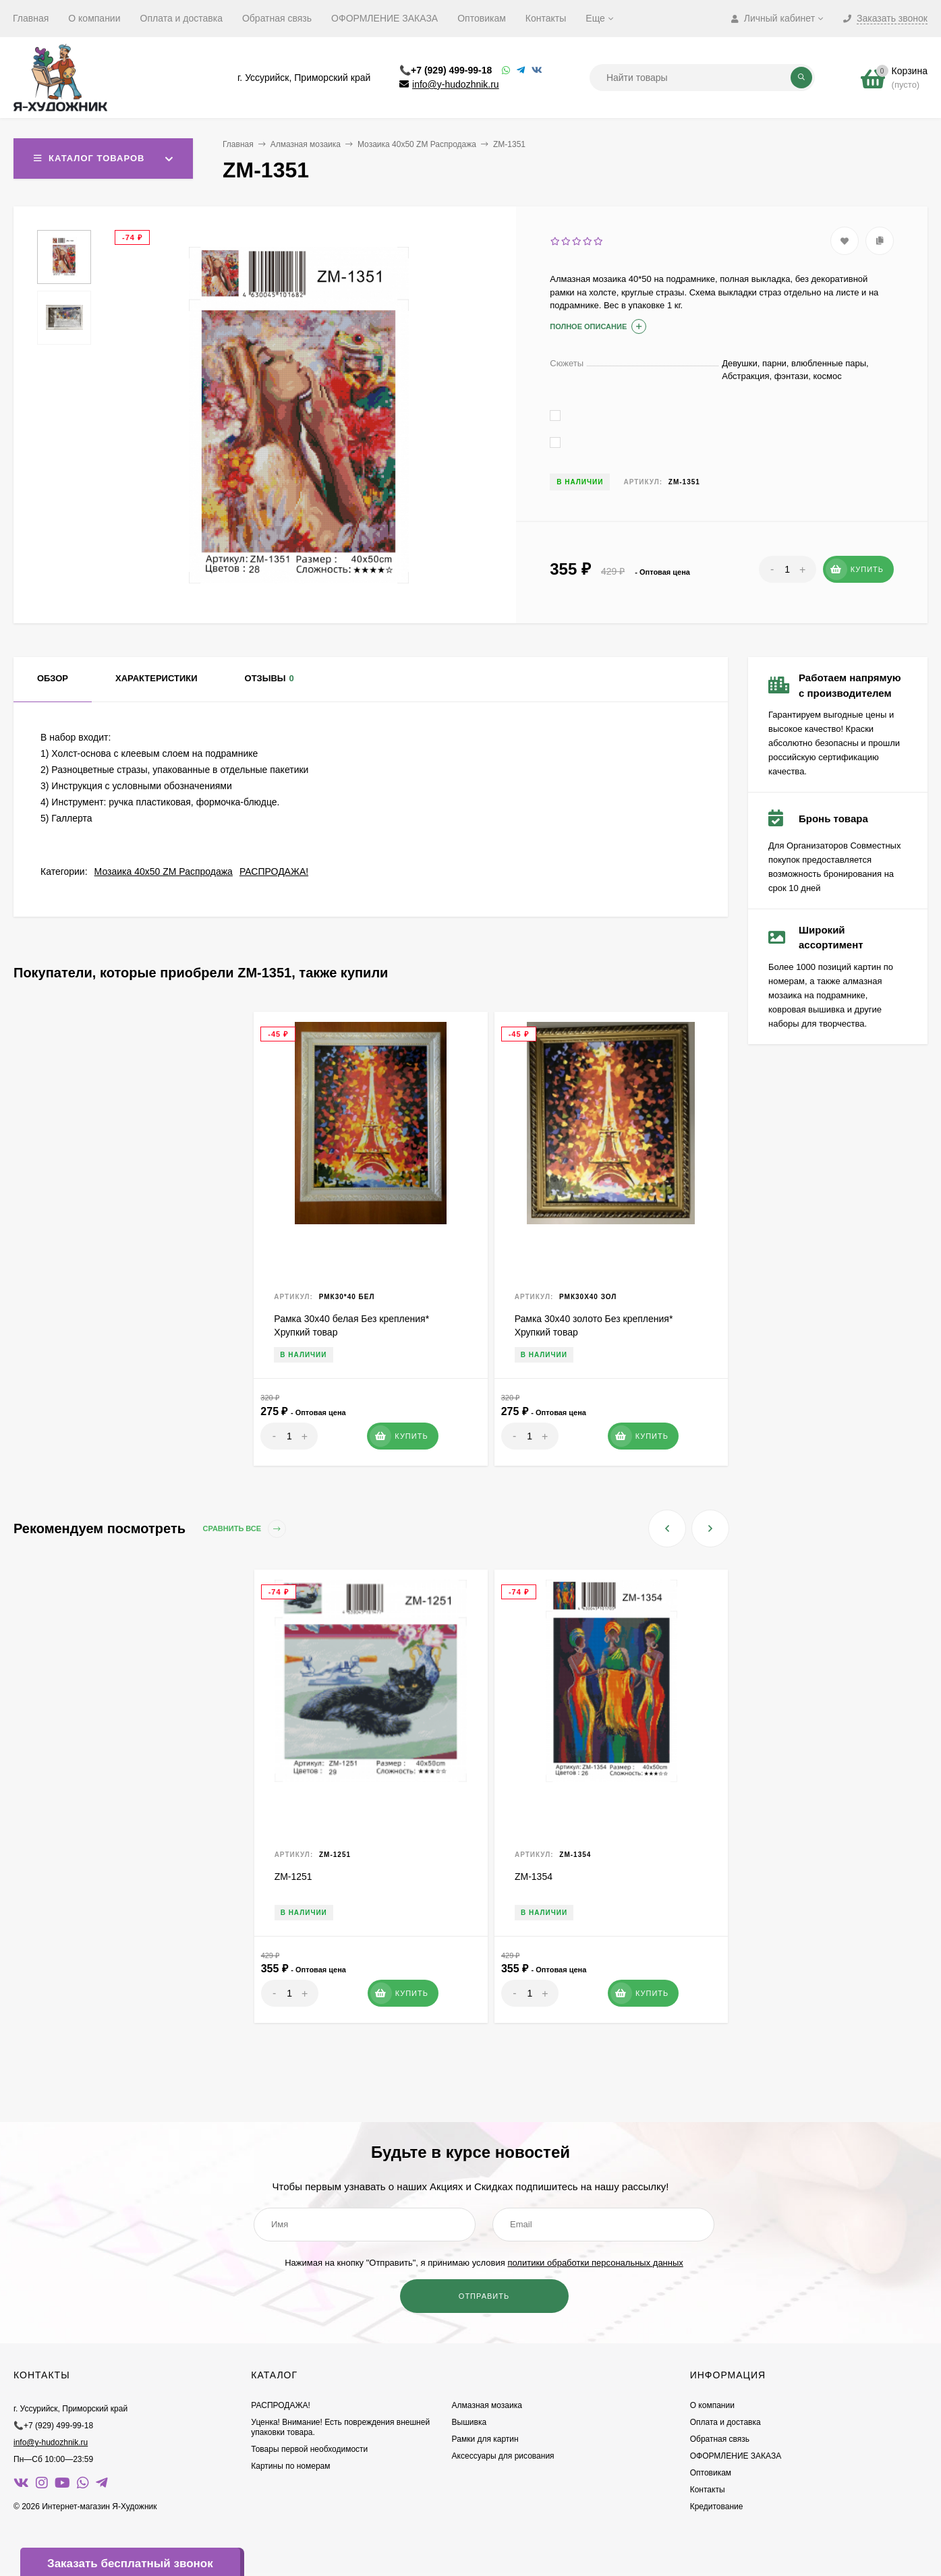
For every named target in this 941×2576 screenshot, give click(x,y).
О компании (94, 18)
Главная (31, 18)
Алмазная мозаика (305, 144)
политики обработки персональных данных (595, 2263)
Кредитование (716, 2506)
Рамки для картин (485, 2439)
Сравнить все (245, 1529)
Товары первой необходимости (309, 2449)
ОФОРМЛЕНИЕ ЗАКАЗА (384, 18)
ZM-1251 (293, 1876)
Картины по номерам (290, 2466)
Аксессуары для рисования (503, 2456)
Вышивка (469, 2422)
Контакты (545, 18)
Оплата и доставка (181, 18)
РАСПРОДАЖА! (273, 871)
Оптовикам (481, 18)
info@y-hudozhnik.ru (455, 84)
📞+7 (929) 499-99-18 (445, 70)
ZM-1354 (533, 1876)
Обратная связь (277, 18)
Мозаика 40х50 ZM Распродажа (417, 144)
